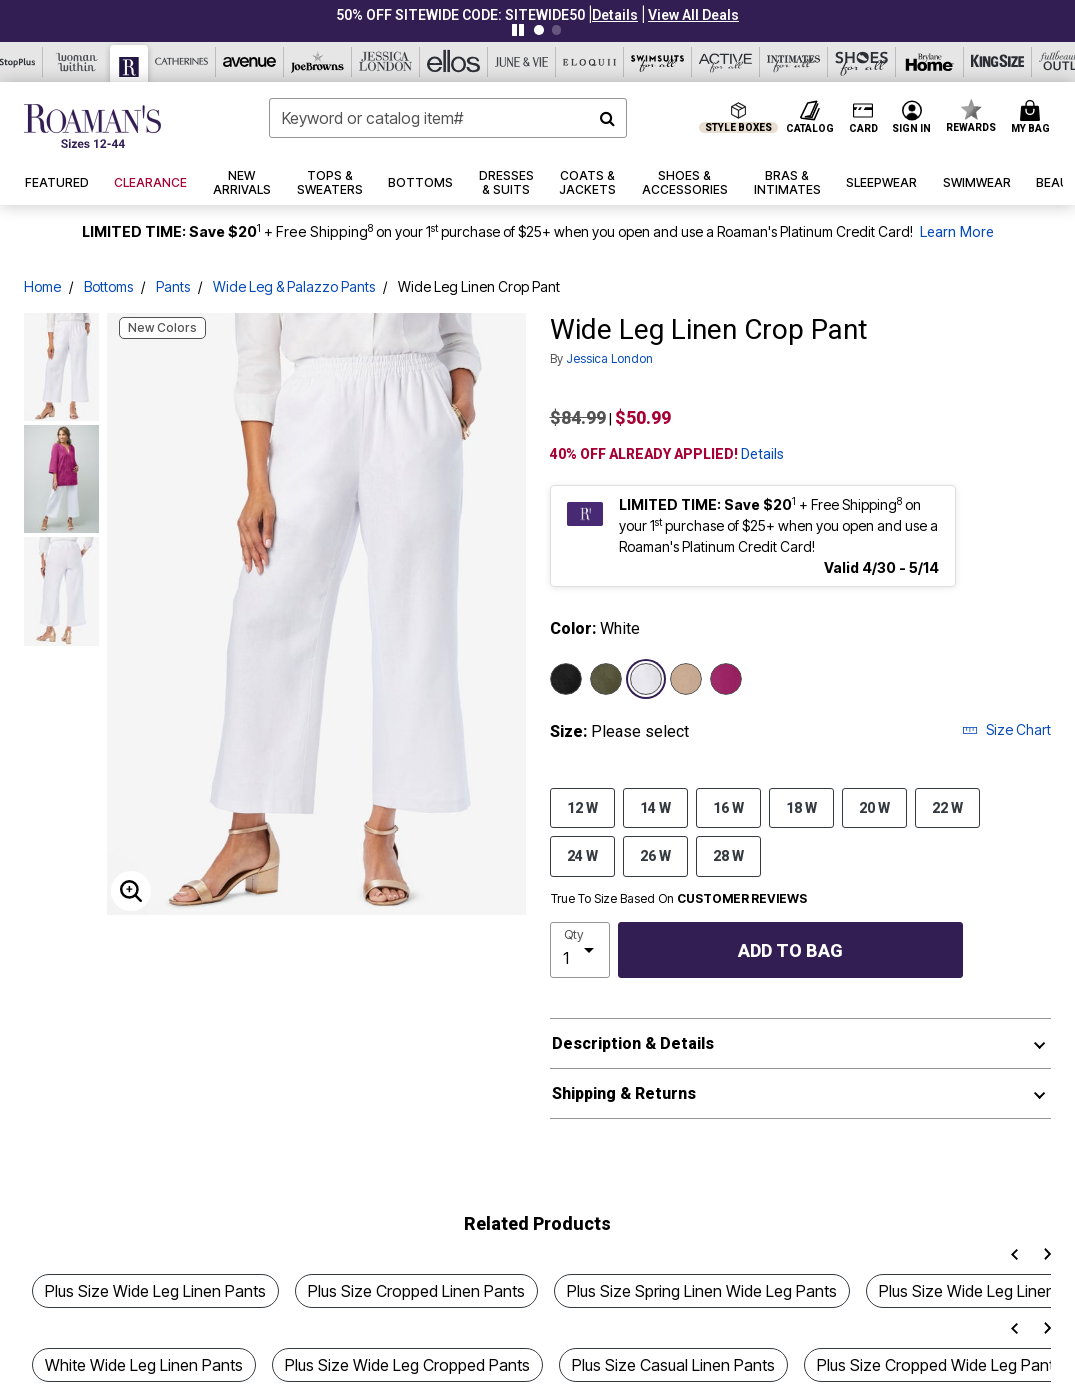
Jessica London (609, 358)
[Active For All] (726, 62)
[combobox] (448, 118)
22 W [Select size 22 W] (947, 807)
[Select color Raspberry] (726, 679)
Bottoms (108, 286)
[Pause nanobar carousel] (518, 30)
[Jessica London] (386, 62)
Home (42, 286)
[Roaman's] (129, 63)
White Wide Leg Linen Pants (144, 1365)
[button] (615, 15)
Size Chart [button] (1006, 729)
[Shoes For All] (862, 62)
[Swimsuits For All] (658, 62)
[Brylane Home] (930, 62)
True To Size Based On (679, 899)
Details (762, 454)
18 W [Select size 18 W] (801, 807)
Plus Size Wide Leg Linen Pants (155, 1291)
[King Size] (998, 62)
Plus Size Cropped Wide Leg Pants (939, 1365)
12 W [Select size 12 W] (582, 807)
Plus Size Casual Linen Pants (673, 1365)
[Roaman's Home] (92, 126)
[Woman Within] (77, 62)
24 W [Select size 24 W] (582, 855)
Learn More (957, 232)
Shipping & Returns (624, 1093)
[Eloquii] (590, 62)
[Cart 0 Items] (1033, 118)
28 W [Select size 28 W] (728, 855)
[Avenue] (250, 62)
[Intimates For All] (794, 62)
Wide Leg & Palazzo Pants (294, 286)
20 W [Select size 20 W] (874, 807)
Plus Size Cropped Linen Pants (416, 1291)
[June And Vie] (522, 62)
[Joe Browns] (318, 62)
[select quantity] (580, 950)
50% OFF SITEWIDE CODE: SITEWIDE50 (460, 15)
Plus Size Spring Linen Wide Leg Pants (702, 1291)
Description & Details (633, 1043)
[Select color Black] (566, 679)
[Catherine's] (182, 62)
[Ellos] (454, 62)
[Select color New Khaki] (686, 679)
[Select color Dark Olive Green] (606, 679)
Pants (173, 286)
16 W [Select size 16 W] (728, 807)
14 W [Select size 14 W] (655, 807)
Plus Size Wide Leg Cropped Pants (407, 1365)
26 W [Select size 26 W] (655, 855)
